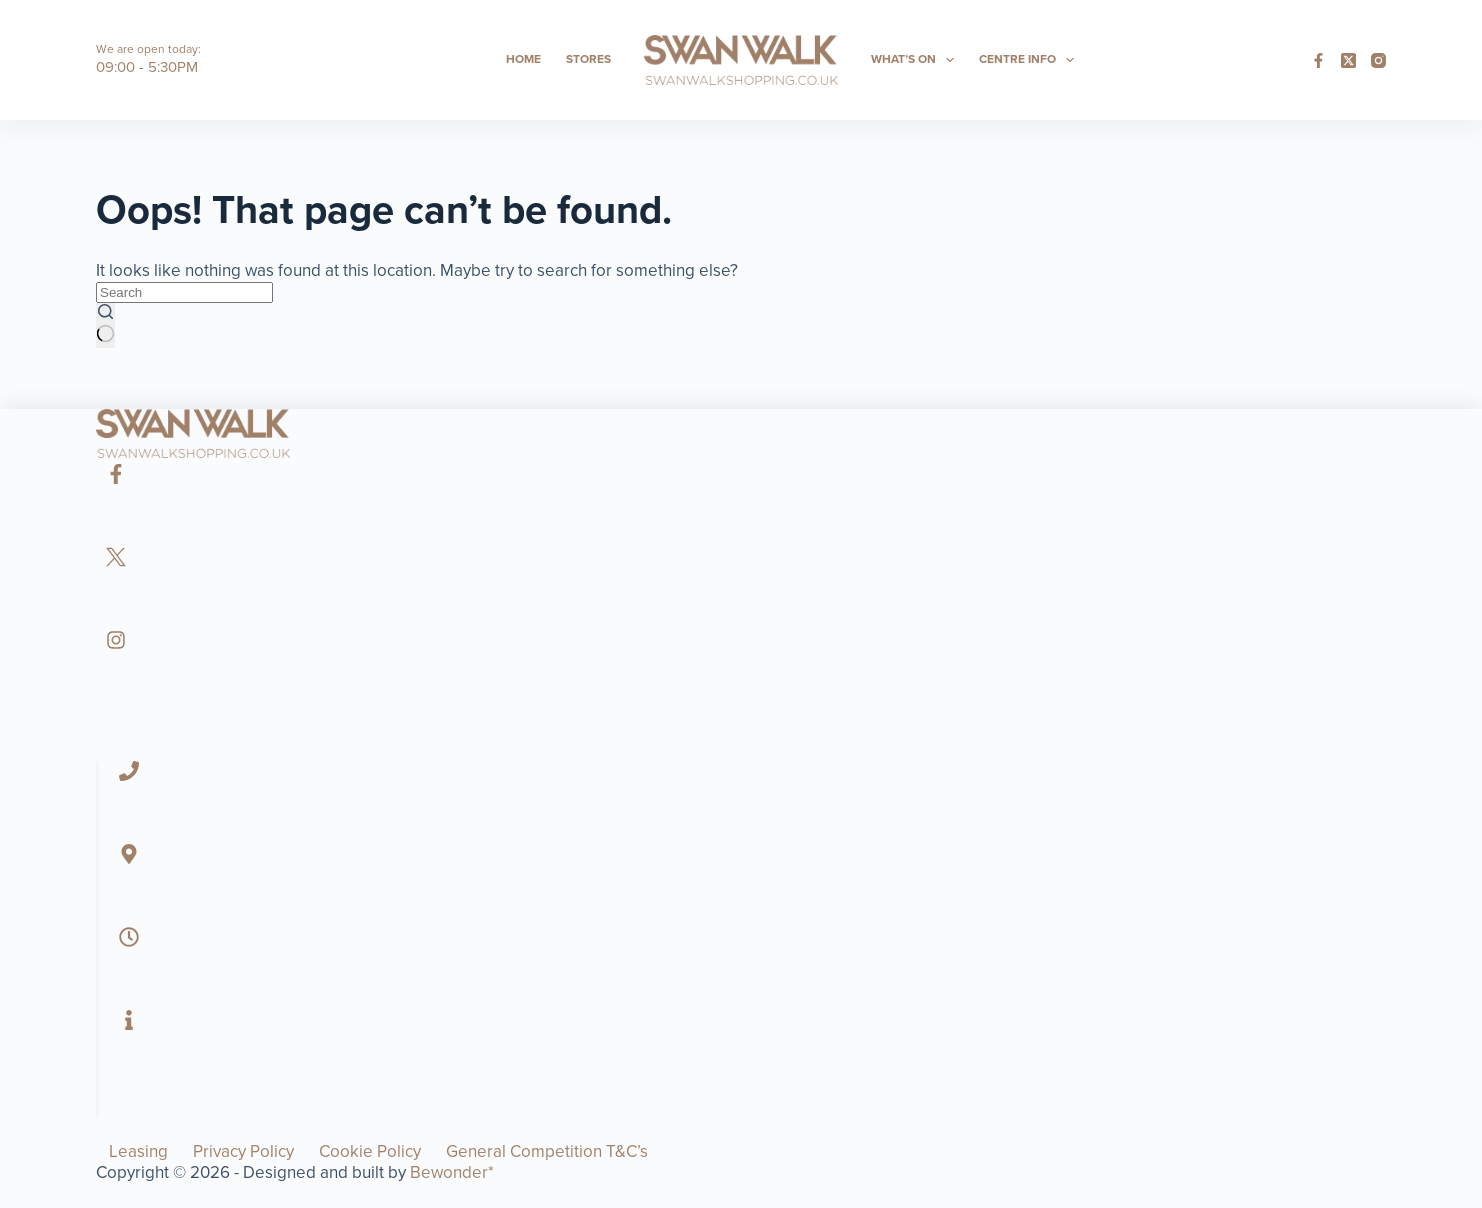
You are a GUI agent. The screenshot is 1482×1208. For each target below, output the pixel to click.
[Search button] (105, 325)
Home (523, 59)
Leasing (138, 1151)
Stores (588, 59)
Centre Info (1030, 60)
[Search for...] (184, 292)
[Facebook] (1318, 60)
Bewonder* (452, 1172)
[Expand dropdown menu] (950, 60)
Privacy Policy (243, 1151)
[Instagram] (1378, 60)
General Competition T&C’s (547, 1151)
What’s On (916, 60)
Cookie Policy (370, 1151)
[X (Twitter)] (1348, 60)
